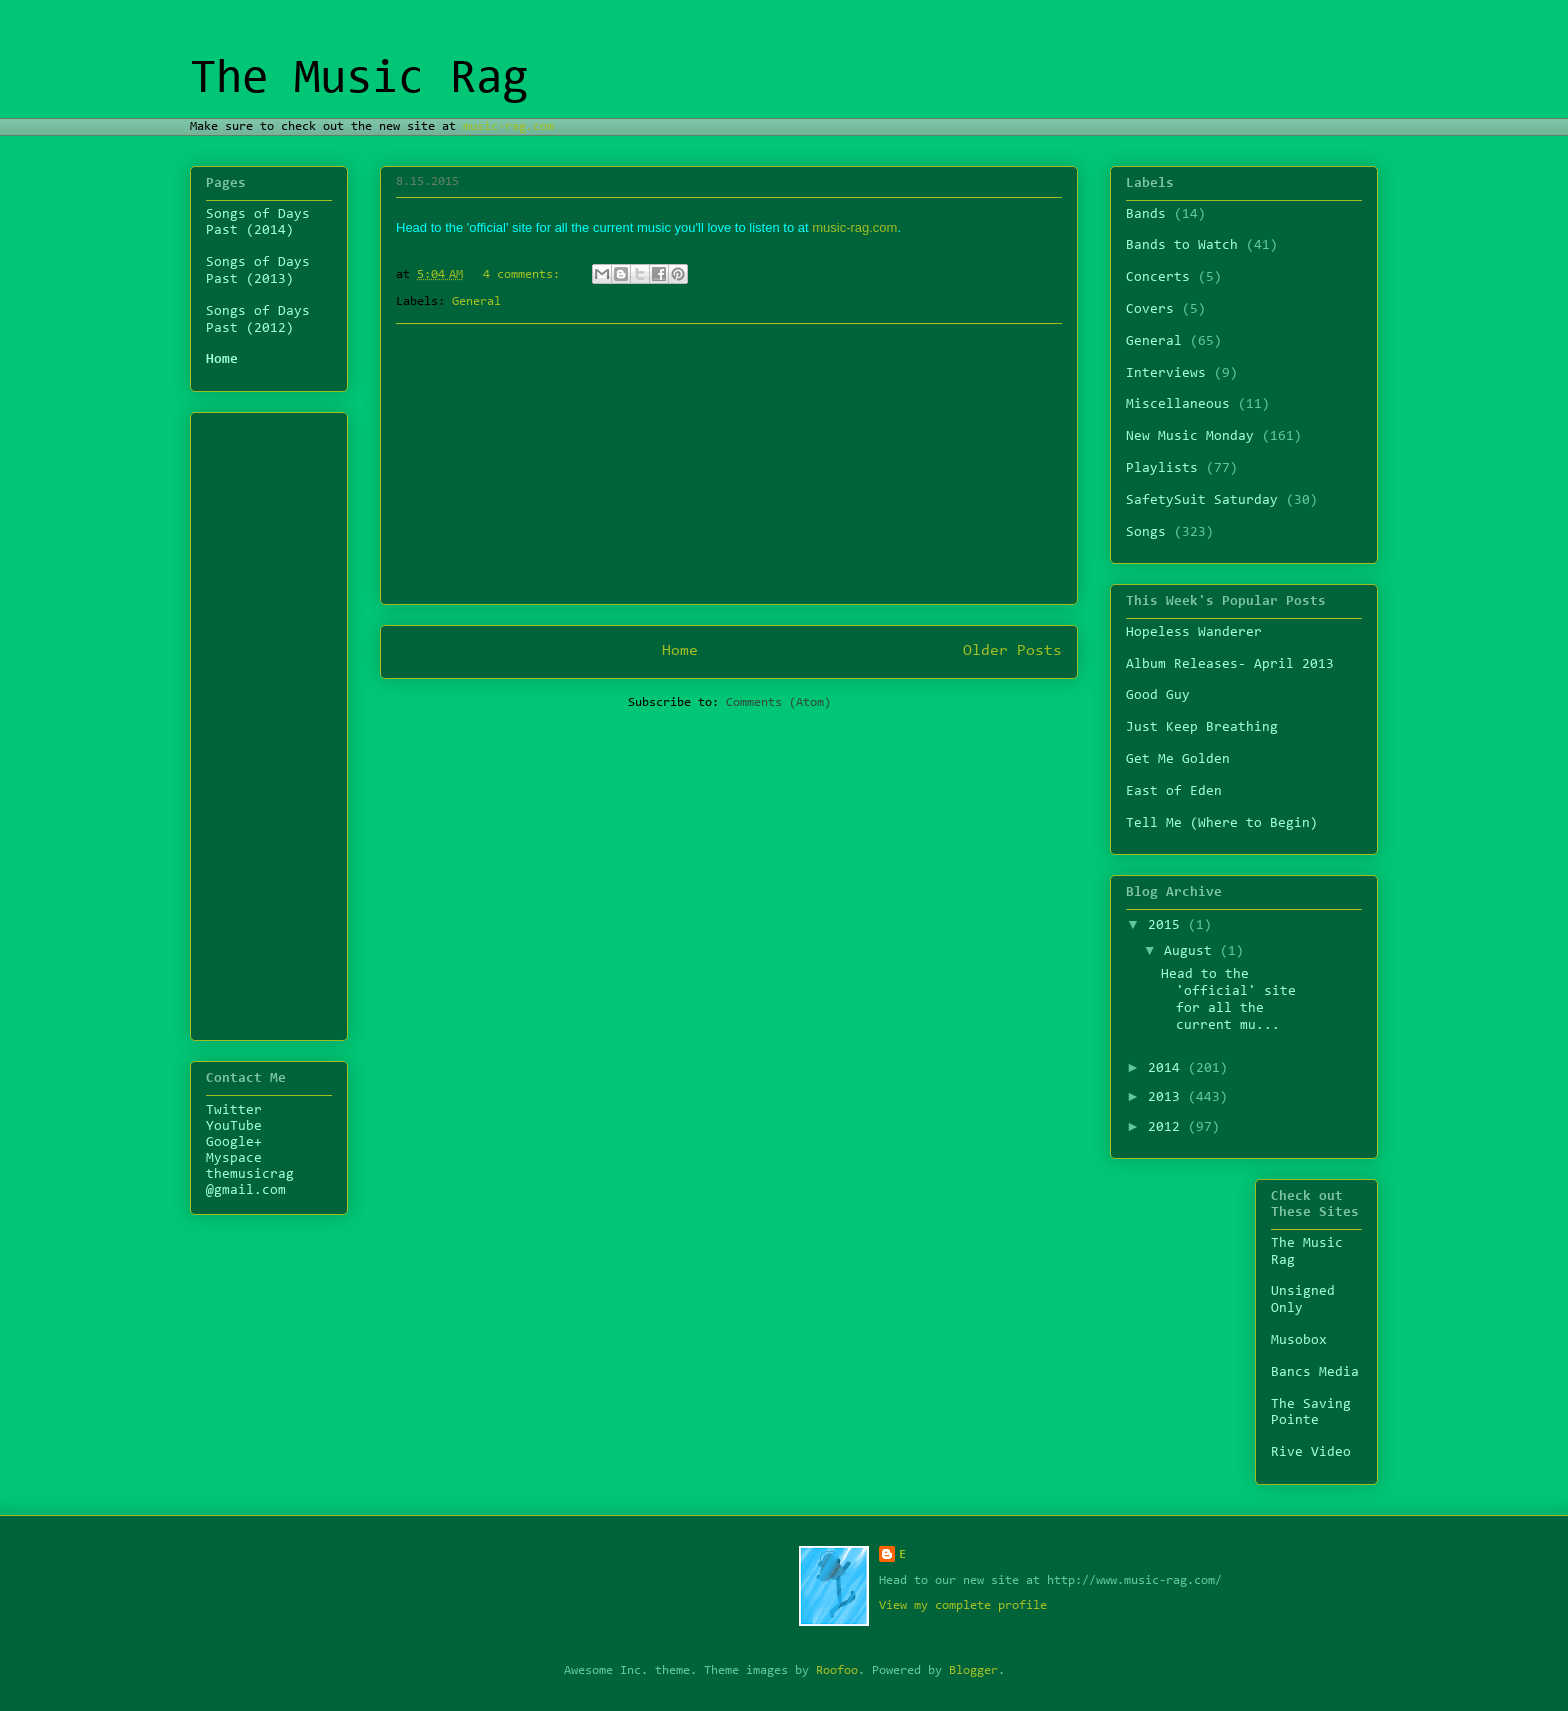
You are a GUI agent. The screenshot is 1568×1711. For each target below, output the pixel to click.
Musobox (1299, 1341)
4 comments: (525, 274)
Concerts (1158, 278)
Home (680, 651)
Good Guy (1158, 696)
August (1192, 952)
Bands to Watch (1182, 246)
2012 (1168, 1128)
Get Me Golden (1178, 760)
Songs (1146, 533)
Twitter (234, 1111)
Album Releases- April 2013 (1230, 665)
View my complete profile (963, 1605)
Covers (1150, 310)
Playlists (1162, 469)
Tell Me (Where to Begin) (1222, 824)
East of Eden (1174, 792)
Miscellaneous (1178, 405)
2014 (1168, 1069)
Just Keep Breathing (1202, 728)
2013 (1168, 1098)
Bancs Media (1315, 1373)
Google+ (234, 1143)
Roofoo (837, 1670)
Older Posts (1012, 651)
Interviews (1166, 374)
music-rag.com (508, 126)
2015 (1168, 926)
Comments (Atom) (778, 702)
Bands (1146, 215)
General (476, 301)
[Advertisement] (729, 464)
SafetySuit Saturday (1202, 501)
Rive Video (1311, 1453)
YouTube (234, 1127)
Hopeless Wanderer (1194, 633)
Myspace (234, 1159)
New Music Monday (1190, 437)
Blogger (973, 1670)
